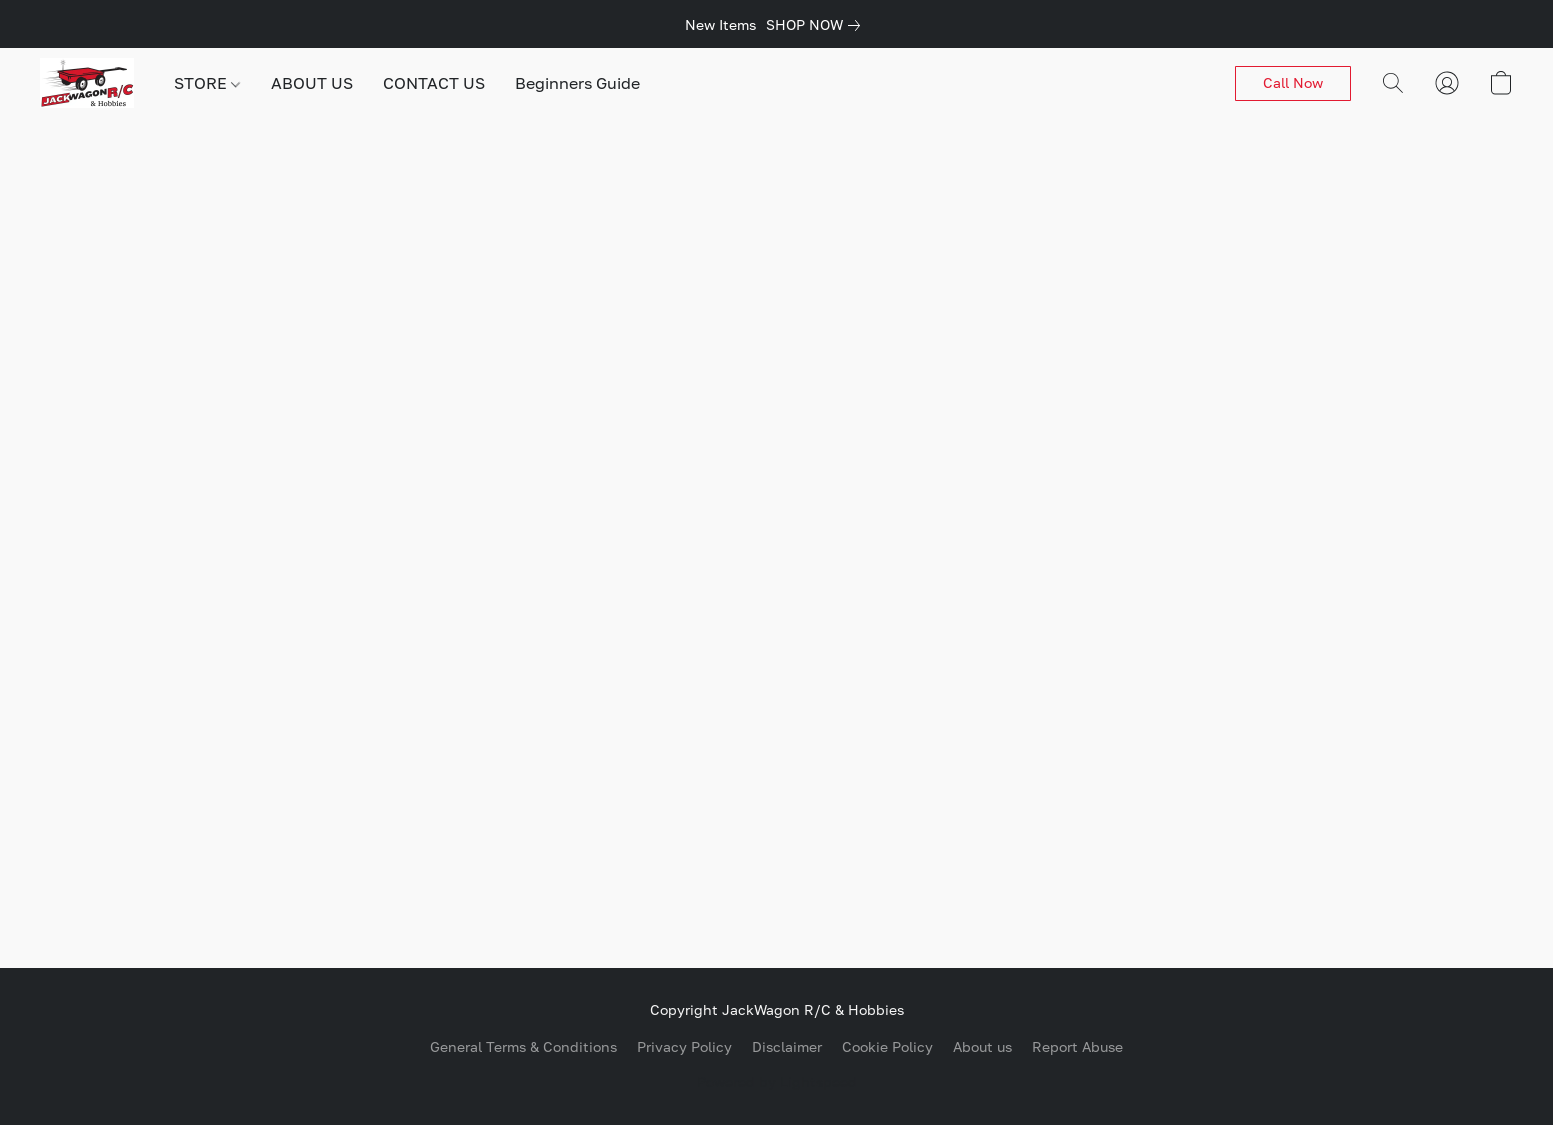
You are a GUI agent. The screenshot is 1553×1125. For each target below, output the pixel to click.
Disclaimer (787, 1046)
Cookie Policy (887, 1046)
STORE (207, 83)
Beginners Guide (577, 83)
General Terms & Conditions (523, 1046)
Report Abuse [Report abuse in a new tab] (1077, 1046)
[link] (817, 25)
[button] (87, 83)
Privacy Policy (684, 1046)
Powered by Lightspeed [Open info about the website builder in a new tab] (777, 1081)
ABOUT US (312, 83)
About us (982, 1046)
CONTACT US (434, 83)
